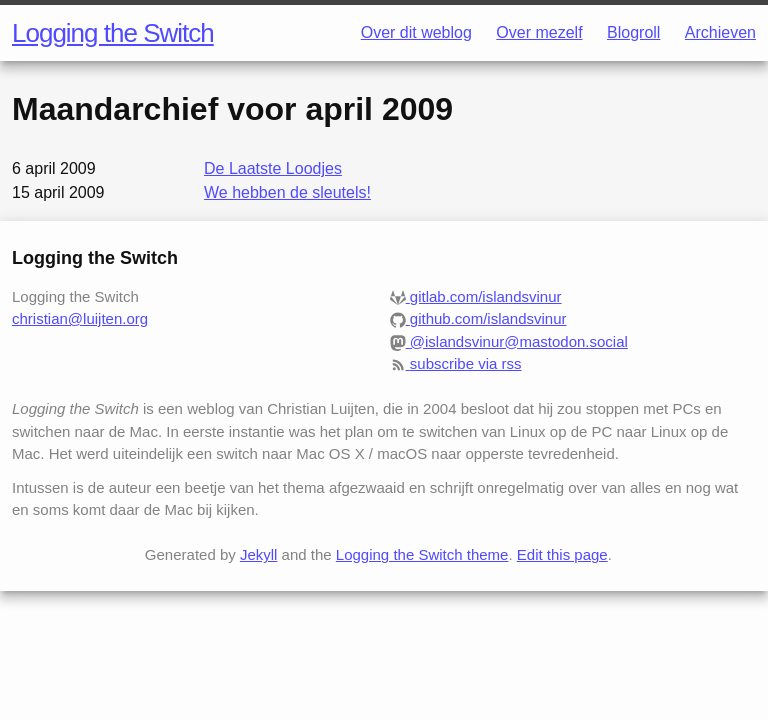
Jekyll (259, 554)
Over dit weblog (416, 32)
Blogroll (633, 32)
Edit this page (562, 554)
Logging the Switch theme (422, 554)
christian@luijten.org (80, 318)
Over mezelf (539, 32)
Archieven (720, 32)
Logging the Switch (113, 33)
